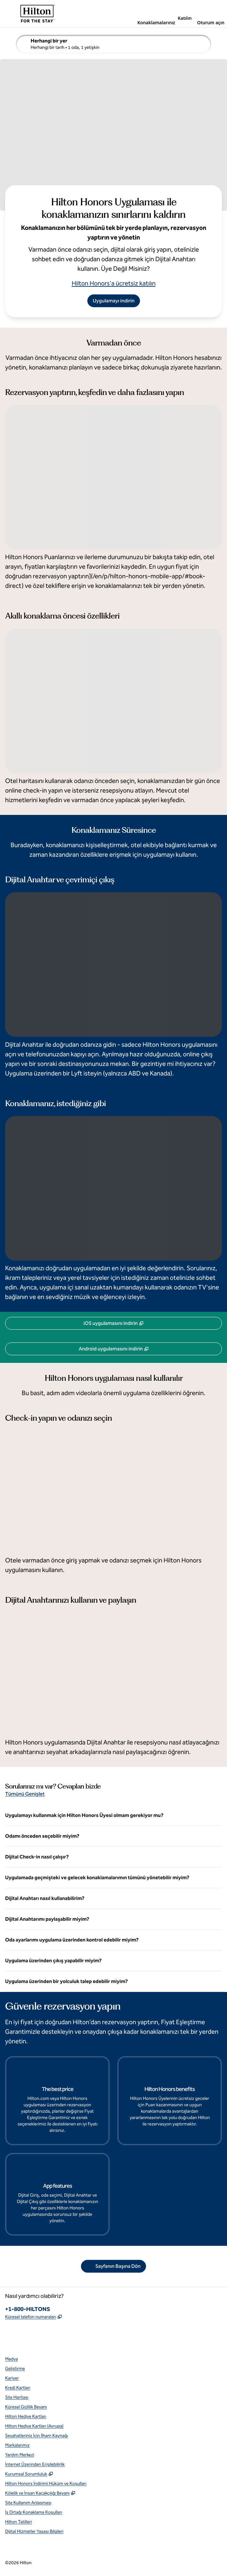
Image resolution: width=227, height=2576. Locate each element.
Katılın (185, 18)
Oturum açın (210, 22)
